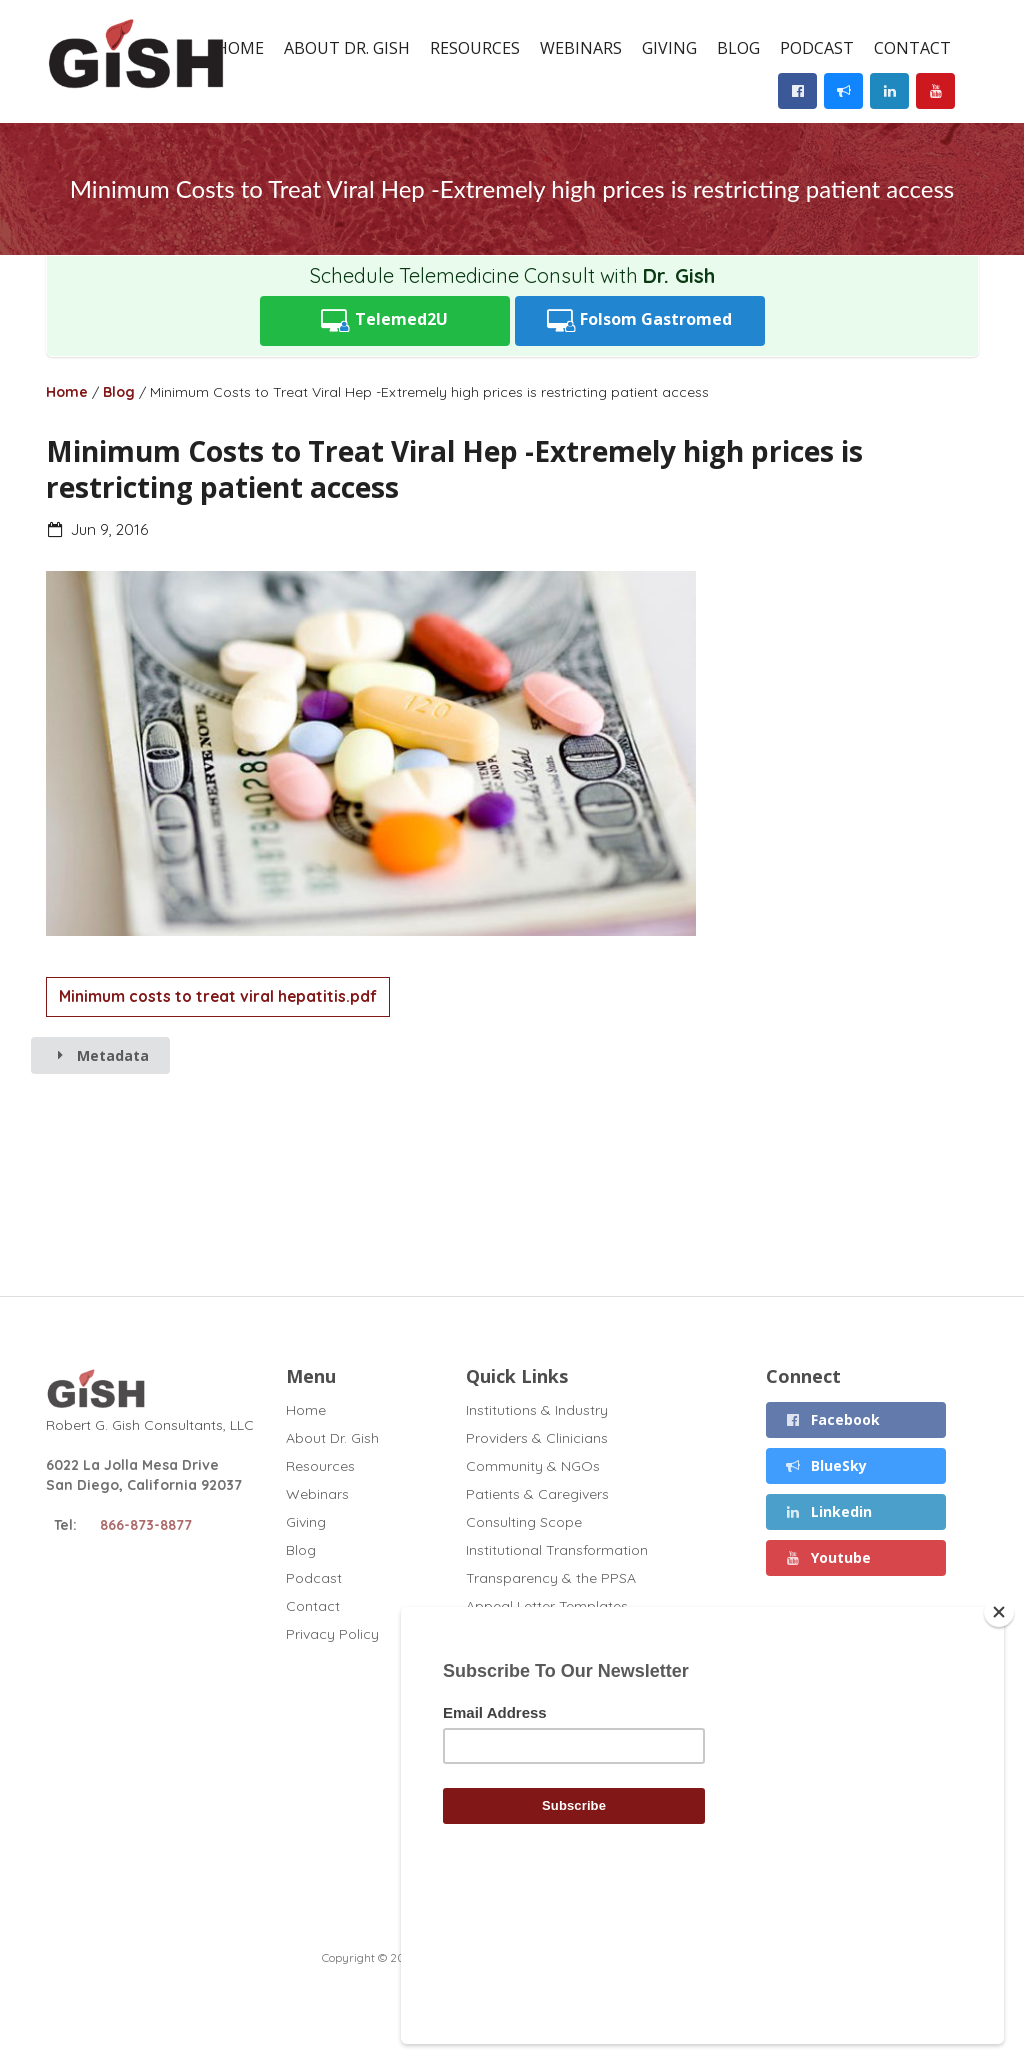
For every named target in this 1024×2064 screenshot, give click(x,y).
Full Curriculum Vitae (533, 1634)
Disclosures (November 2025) (564, 1662)
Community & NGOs (533, 1466)
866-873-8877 (146, 1525)
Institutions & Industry (537, 1410)
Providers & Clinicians (537, 1438)
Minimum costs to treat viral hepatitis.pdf (218, 996)
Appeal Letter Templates (547, 1606)
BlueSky (825, 1465)
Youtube (827, 1557)
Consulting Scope (524, 1522)
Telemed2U (384, 320)
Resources (475, 48)
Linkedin (828, 1511)
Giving (669, 48)
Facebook (832, 1419)
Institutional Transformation (557, 1550)
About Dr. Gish (347, 48)
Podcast (817, 48)
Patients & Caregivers (537, 1494)
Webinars (581, 48)
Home (240, 48)
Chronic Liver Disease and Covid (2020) (597, 1690)
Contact (912, 48)
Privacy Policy (332, 1633)
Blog (738, 48)
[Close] (999, 1749)
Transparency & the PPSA (551, 1578)
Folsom (640, 320)
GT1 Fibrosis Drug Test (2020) (564, 1718)
